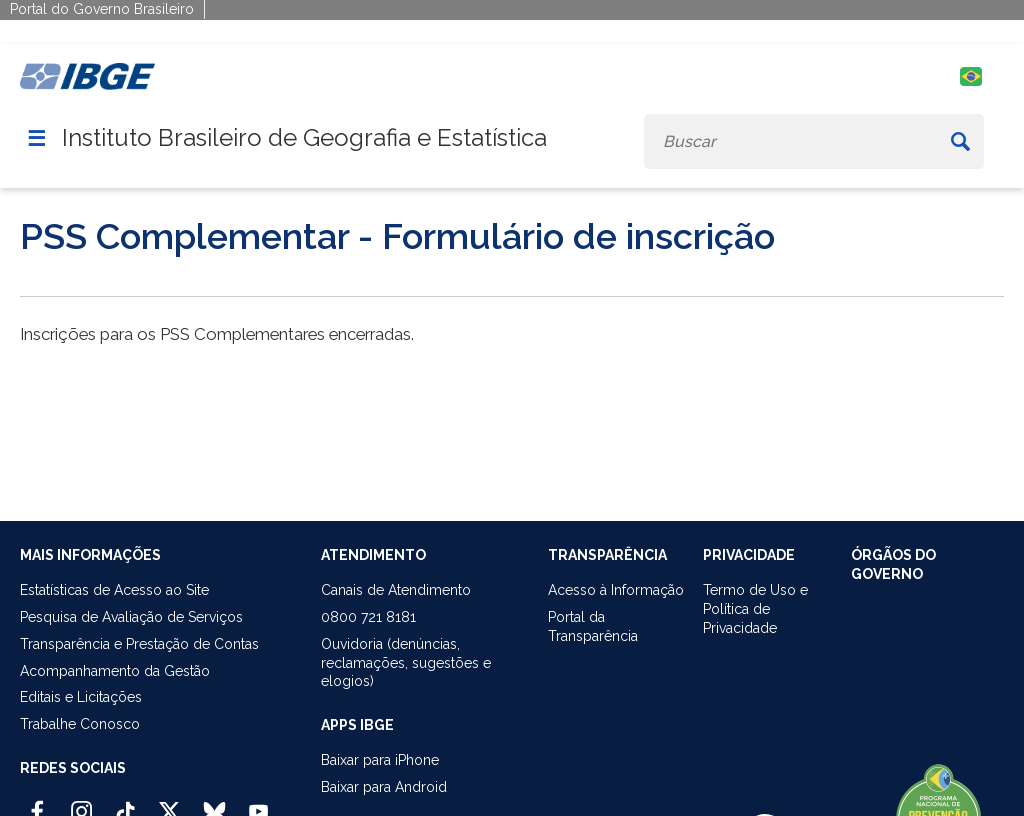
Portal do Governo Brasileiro (102, 9)
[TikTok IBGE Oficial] (125, 803)
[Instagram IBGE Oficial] (81, 803)
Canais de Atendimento (396, 590)
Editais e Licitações (81, 697)
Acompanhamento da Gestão (115, 671)
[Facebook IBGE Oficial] (37, 803)
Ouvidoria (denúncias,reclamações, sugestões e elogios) (406, 663)
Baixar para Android (384, 787)
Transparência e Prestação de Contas (139, 644)
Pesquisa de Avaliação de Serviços (131, 617)
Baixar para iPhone (380, 760)
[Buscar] (960, 141)
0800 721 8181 (368, 617)
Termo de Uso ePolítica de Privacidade (755, 609)
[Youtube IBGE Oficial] (258, 803)
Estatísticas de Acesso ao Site (114, 590)
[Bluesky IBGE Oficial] (214, 803)
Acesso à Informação (616, 590)
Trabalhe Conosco (80, 724)
